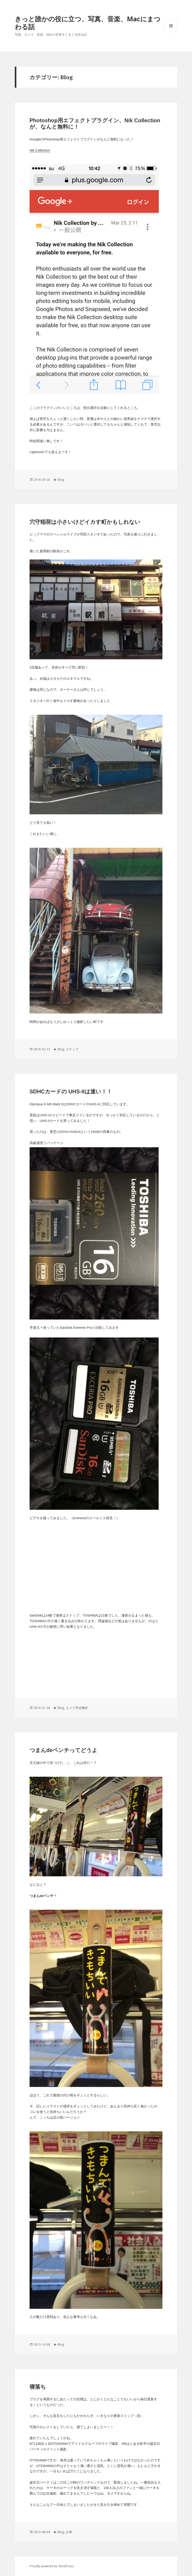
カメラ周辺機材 (77, 1708)
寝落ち (38, 2387)
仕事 (69, 2532)
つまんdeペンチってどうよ (63, 1750)
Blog (60, 479)
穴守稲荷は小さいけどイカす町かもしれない (85, 522)
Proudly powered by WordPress (52, 2566)
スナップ (72, 1049)
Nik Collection (40, 150)
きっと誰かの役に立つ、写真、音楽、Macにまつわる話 (87, 22)
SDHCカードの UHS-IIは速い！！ (71, 1091)
